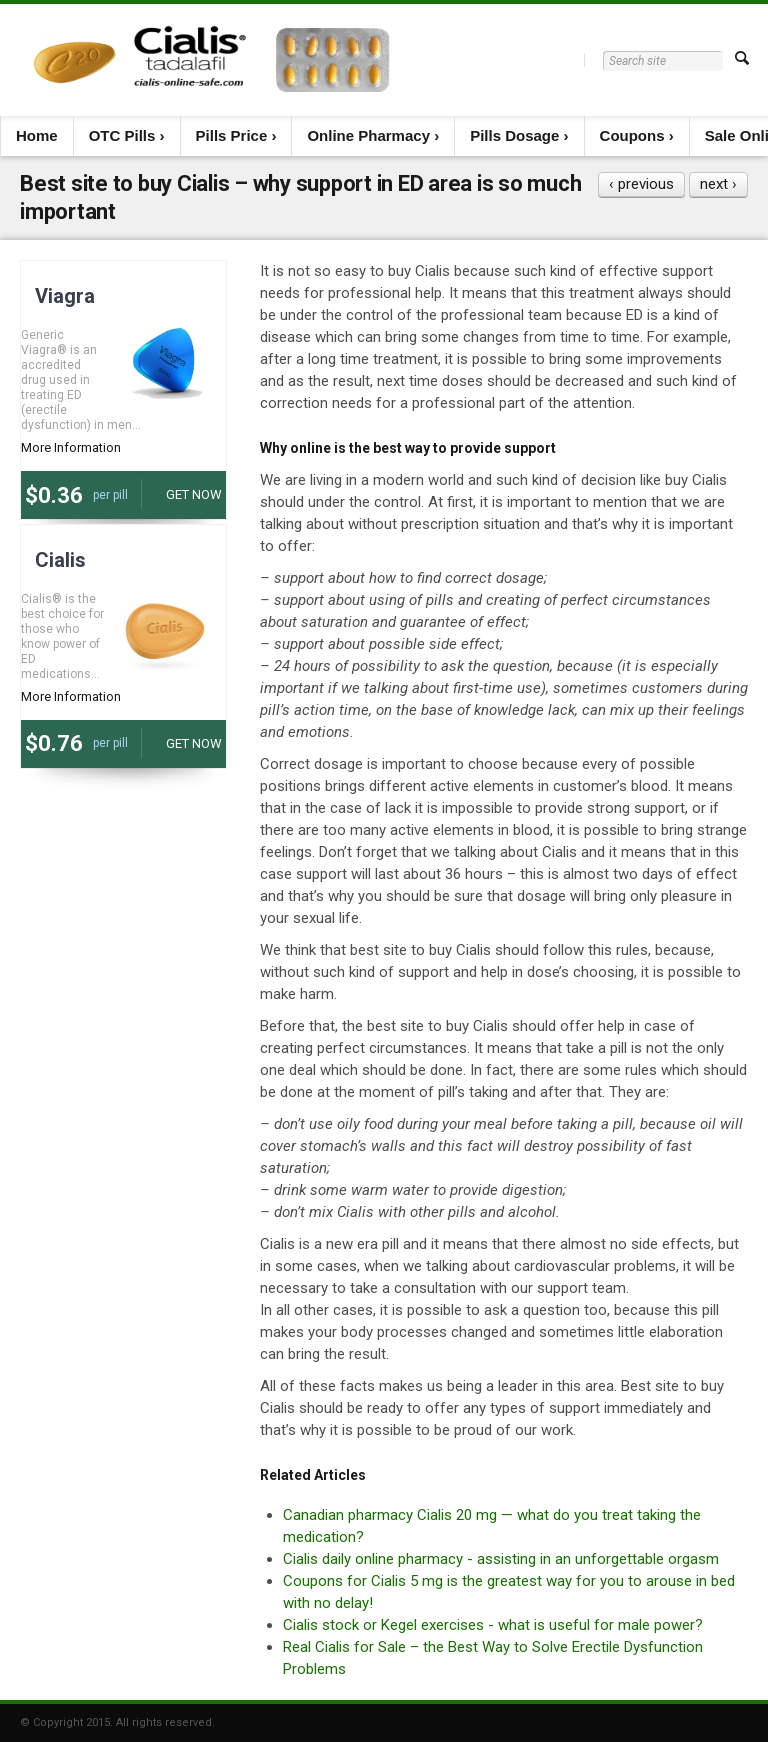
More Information (71, 448)
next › (718, 184)
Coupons (632, 135)
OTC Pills (122, 135)
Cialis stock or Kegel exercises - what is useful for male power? (493, 1625)
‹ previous (641, 184)
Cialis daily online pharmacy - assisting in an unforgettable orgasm (501, 1559)
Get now (194, 494)
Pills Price (232, 135)
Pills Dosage (514, 135)
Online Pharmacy (368, 135)
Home (37, 135)
